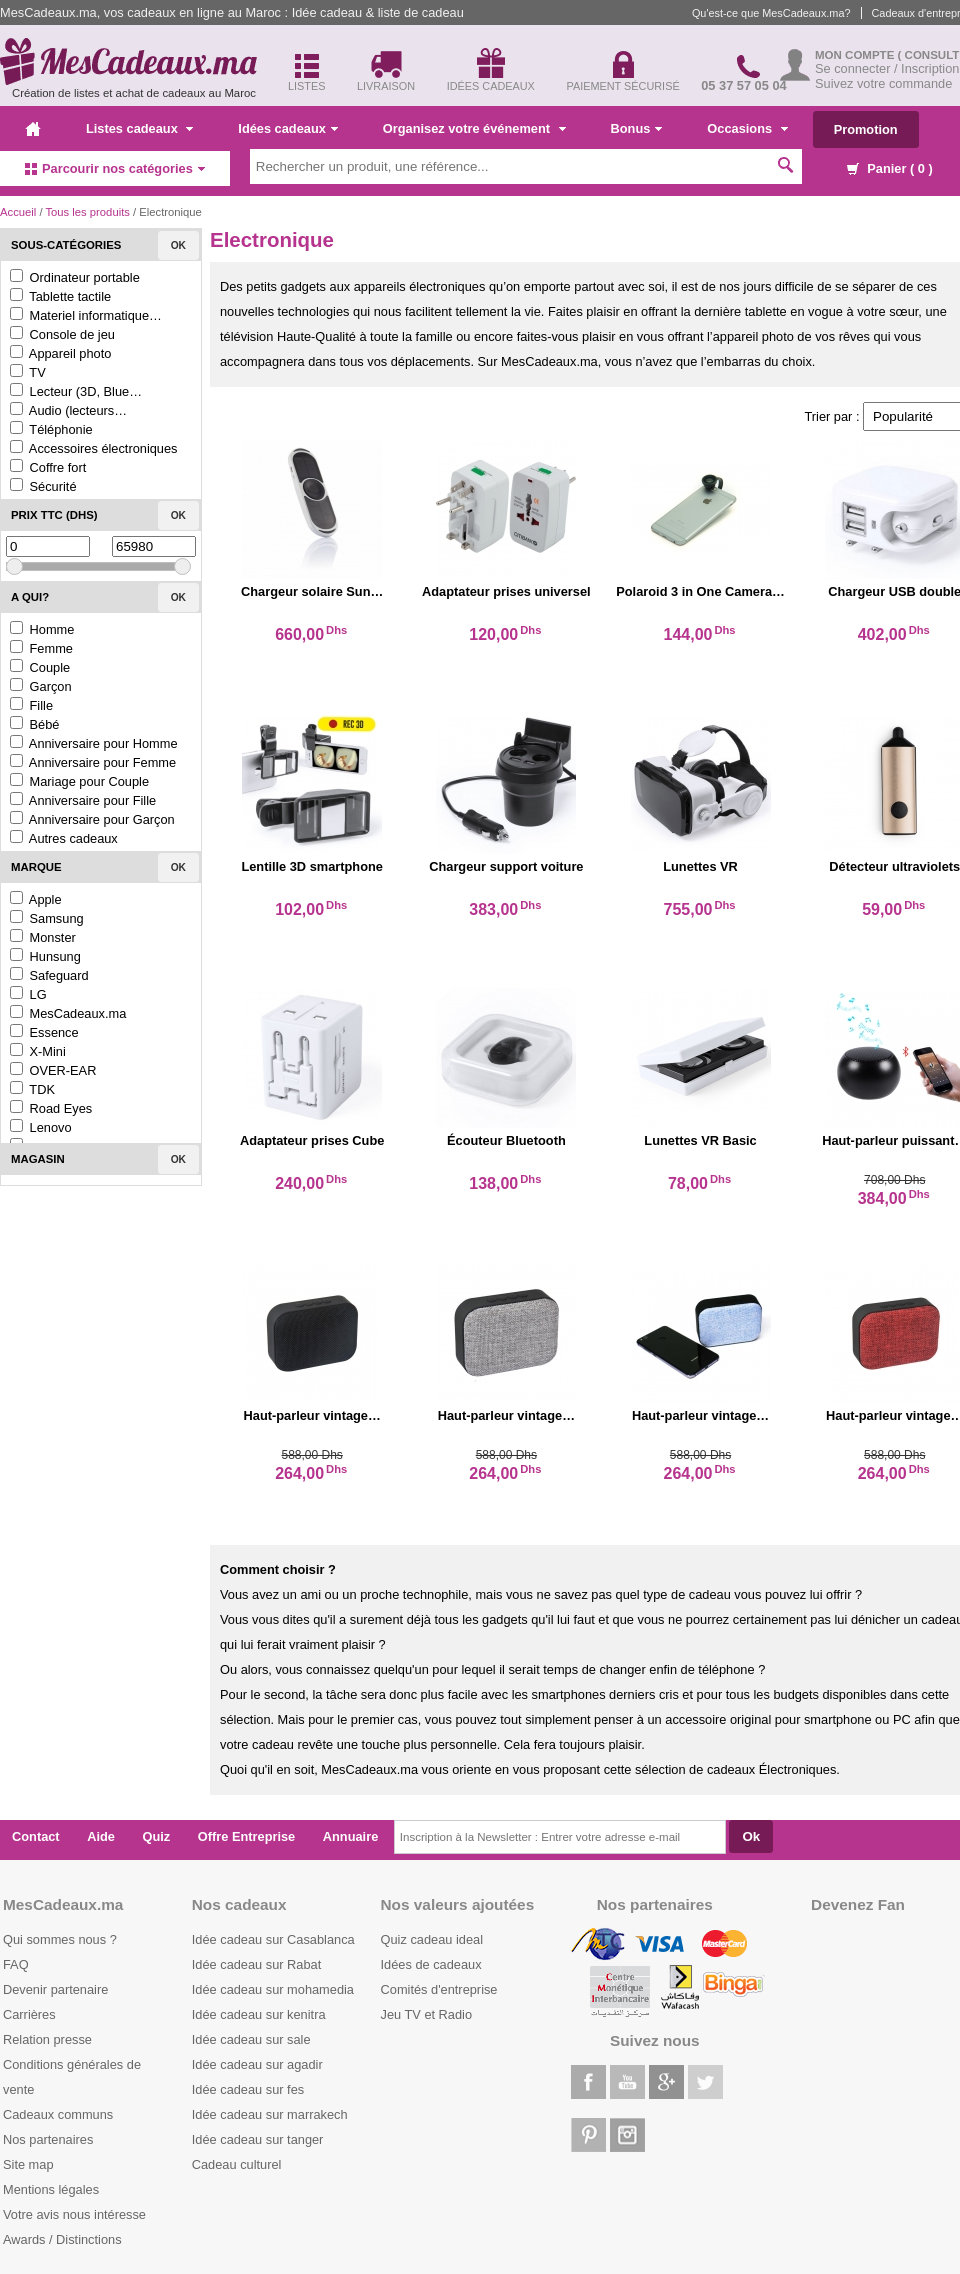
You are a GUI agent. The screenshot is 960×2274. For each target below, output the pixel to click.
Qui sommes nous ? (60, 1939)
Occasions (747, 128)
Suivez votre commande (883, 83)
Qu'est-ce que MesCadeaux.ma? (771, 13)
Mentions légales (51, 2189)
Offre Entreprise (246, 1836)
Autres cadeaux (64, 838)
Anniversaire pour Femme (93, 762)
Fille (31, 705)
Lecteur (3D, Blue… (76, 391)
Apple (36, 899)
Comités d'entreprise (439, 1989)
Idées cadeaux (288, 128)
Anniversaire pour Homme (94, 743)
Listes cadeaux (139, 128)
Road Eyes (51, 1108)
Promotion (866, 129)
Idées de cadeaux (431, 1964)
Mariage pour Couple (79, 781)
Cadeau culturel (237, 2164)
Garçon (41, 686)
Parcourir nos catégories (115, 168)
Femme (41, 648)
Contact (36, 1836)
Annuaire (350, 1836)
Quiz (157, 1836)
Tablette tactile (60, 296)
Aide (101, 1836)
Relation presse (47, 2039)
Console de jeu (62, 334)
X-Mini (38, 1051)
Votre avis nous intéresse (74, 2214)
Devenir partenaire (55, 1989)
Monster (43, 937)
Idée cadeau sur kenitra (259, 2014)
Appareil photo (60, 353)
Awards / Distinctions (62, 2239)
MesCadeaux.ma (68, 1013)
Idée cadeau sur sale (251, 2039)
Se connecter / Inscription (887, 68)
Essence (44, 1032)
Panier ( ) (890, 168)
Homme (42, 629)
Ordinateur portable (75, 277)
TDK (32, 1089)
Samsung (47, 918)
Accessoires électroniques (94, 448)
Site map (28, 2164)
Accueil (18, 212)
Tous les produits (87, 212)
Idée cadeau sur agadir (257, 2064)
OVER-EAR (53, 1070)
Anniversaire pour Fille (83, 800)
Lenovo (41, 1127)
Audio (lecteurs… (68, 410)
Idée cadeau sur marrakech (270, 2114)
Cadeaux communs (58, 2114)
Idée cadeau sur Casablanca (273, 1939)
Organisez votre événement (474, 128)
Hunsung (45, 956)
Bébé (34, 724)
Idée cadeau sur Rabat (256, 1964)
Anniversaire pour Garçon (92, 819)
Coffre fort (48, 467)
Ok (178, 245)
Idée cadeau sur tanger (258, 2139)
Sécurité (43, 486)
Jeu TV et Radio (427, 2014)
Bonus (637, 128)
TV (28, 372)
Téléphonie (51, 429)
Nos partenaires (48, 2139)
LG (28, 994)
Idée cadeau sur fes (248, 2089)
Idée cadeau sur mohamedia (273, 1989)
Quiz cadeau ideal (432, 1939)
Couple (40, 667)
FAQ (16, 1964)
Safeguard (49, 975)
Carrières (29, 2014)
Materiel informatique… (86, 315)
